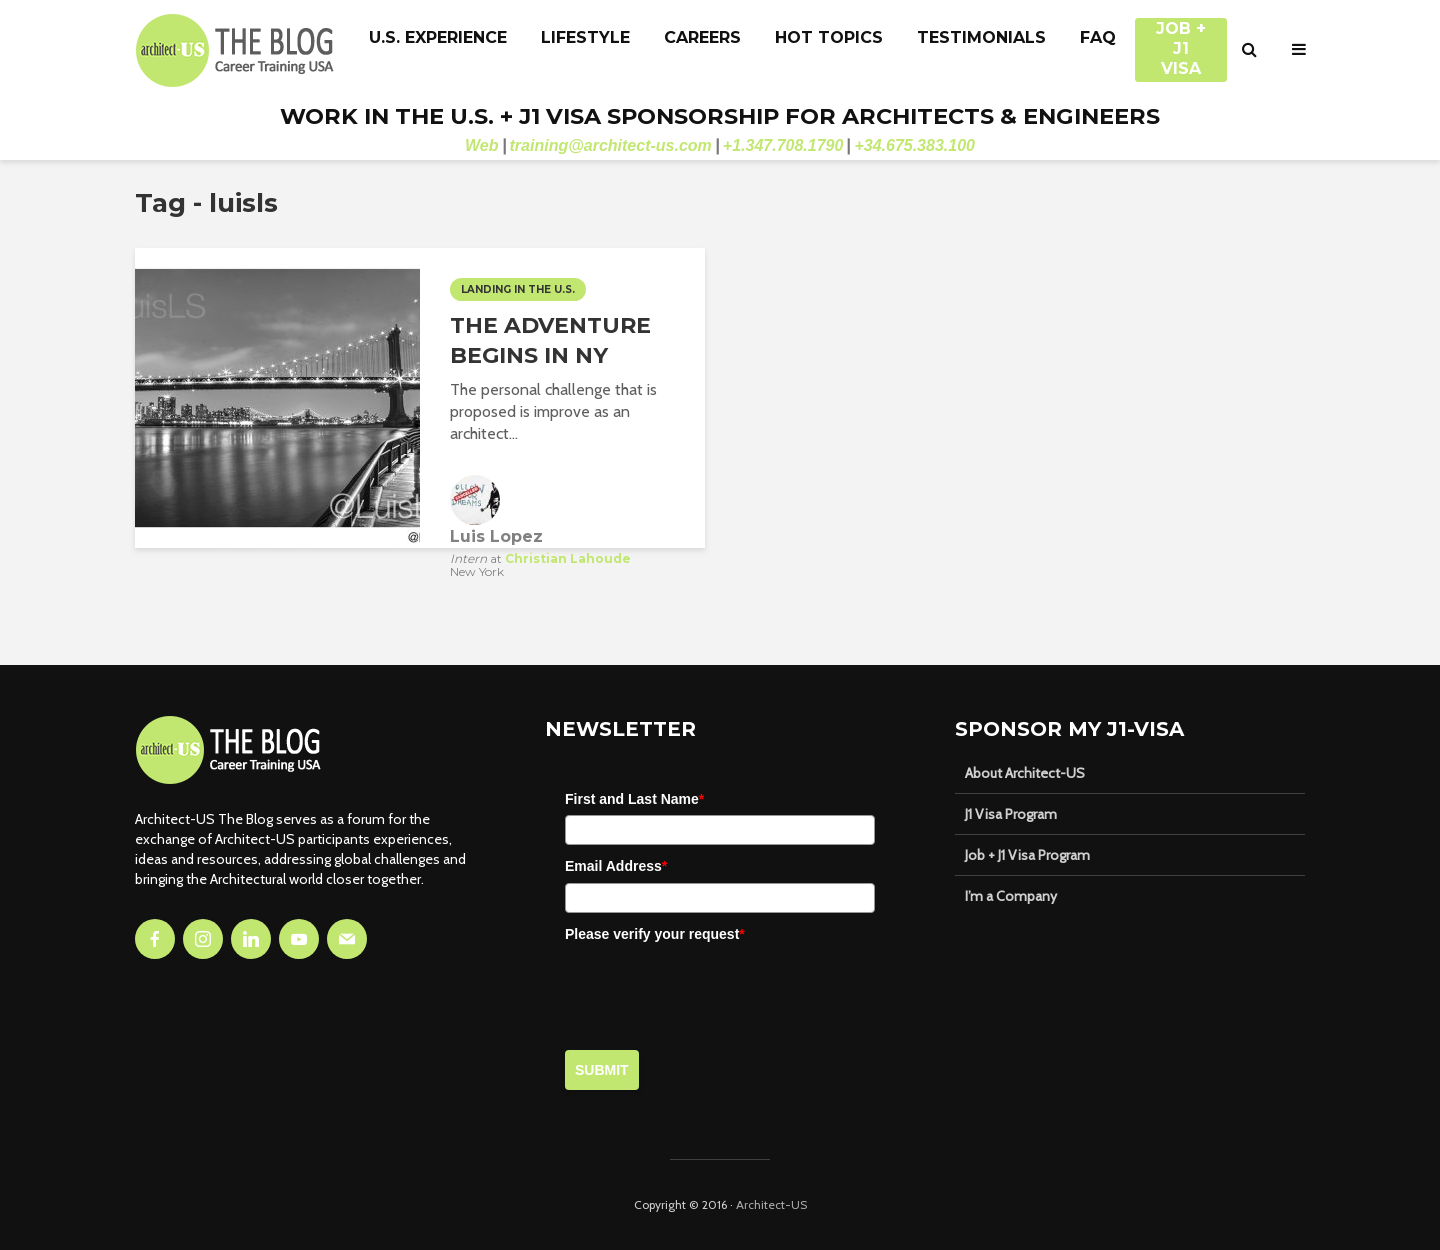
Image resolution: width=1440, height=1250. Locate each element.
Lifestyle (585, 37)
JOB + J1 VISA (1181, 39)
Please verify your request (655, 934)
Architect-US (771, 1204)
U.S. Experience (438, 37)
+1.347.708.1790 (783, 145)
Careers (702, 37)
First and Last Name (634, 799)
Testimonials (981, 37)
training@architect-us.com (611, 145)
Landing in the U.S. (518, 289)
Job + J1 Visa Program (1027, 855)
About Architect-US (1025, 773)
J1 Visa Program (1011, 814)
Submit (602, 1070)
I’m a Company (1011, 896)
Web (481, 145)
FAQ (1098, 37)
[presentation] (717, 989)
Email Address (616, 866)
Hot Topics (829, 37)
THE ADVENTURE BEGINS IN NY (550, 340)
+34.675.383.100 (914, 145)
